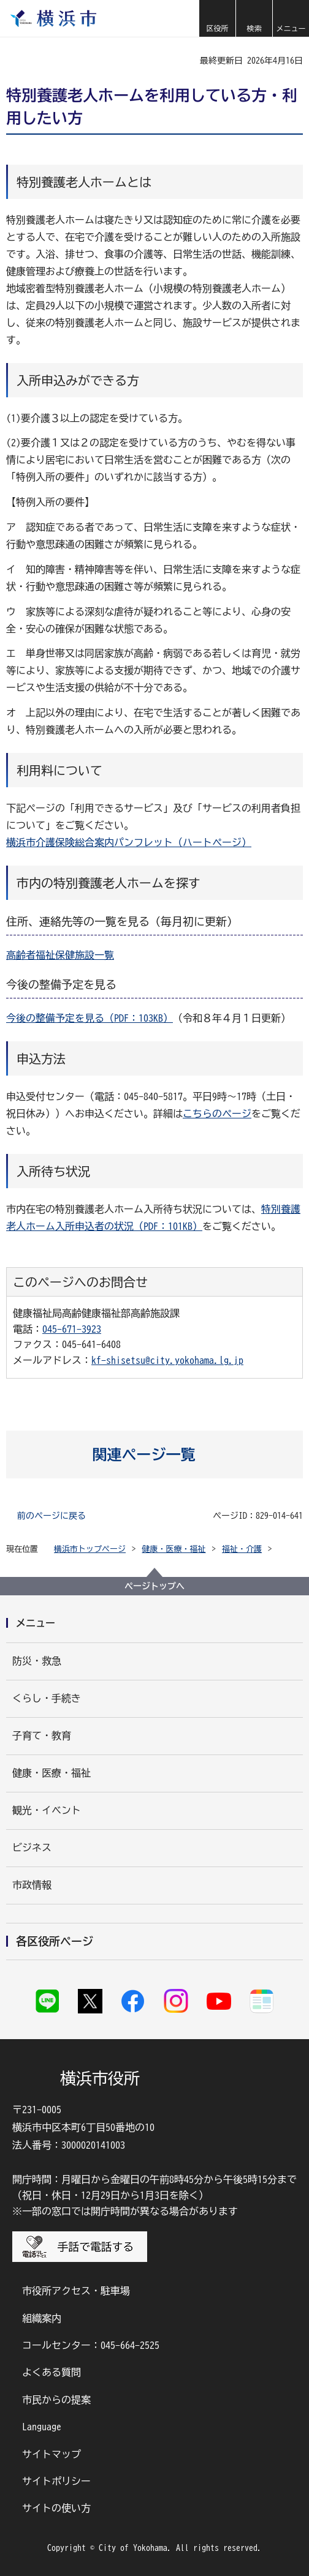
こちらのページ (217, 1113)
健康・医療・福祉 (174, 1549)
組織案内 (41, 2318)
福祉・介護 (242, 1549)
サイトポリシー (56, 2481)
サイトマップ (51, 2454)
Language (41, 2427)
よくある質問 (51, 2372)
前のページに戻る (51, 1515)
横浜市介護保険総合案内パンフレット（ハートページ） (128, 842)
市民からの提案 (56, 2400)
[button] (217, 18)
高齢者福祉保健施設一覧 (60, 955)
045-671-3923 (71, 1329)
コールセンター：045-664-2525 (90, 2345)
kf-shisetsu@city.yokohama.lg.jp (167, 1360)
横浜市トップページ (90, 1549)
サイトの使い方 (56, 2508)
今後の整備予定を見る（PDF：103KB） (89, 1018)
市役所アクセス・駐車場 (76, 2291)
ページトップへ (154, 1586)
